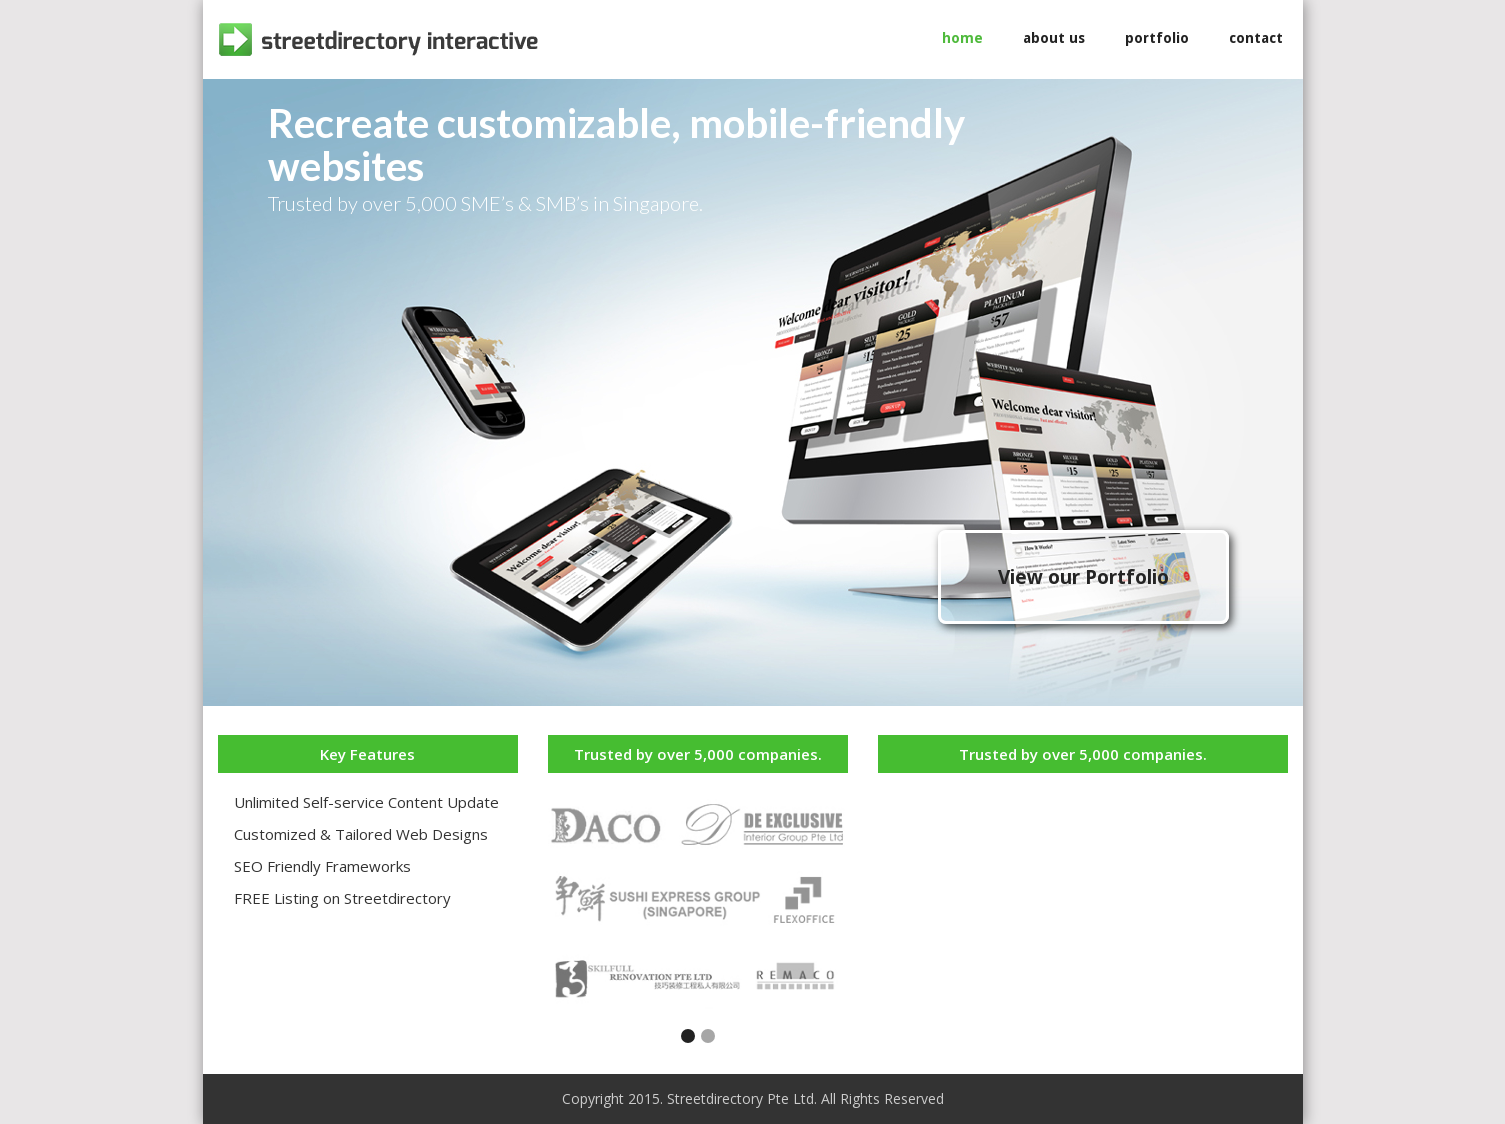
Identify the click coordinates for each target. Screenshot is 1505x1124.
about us (1054, 38)
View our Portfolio (1083, 577)
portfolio (1157, 38)
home (962, 38)
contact (1256, 38)
